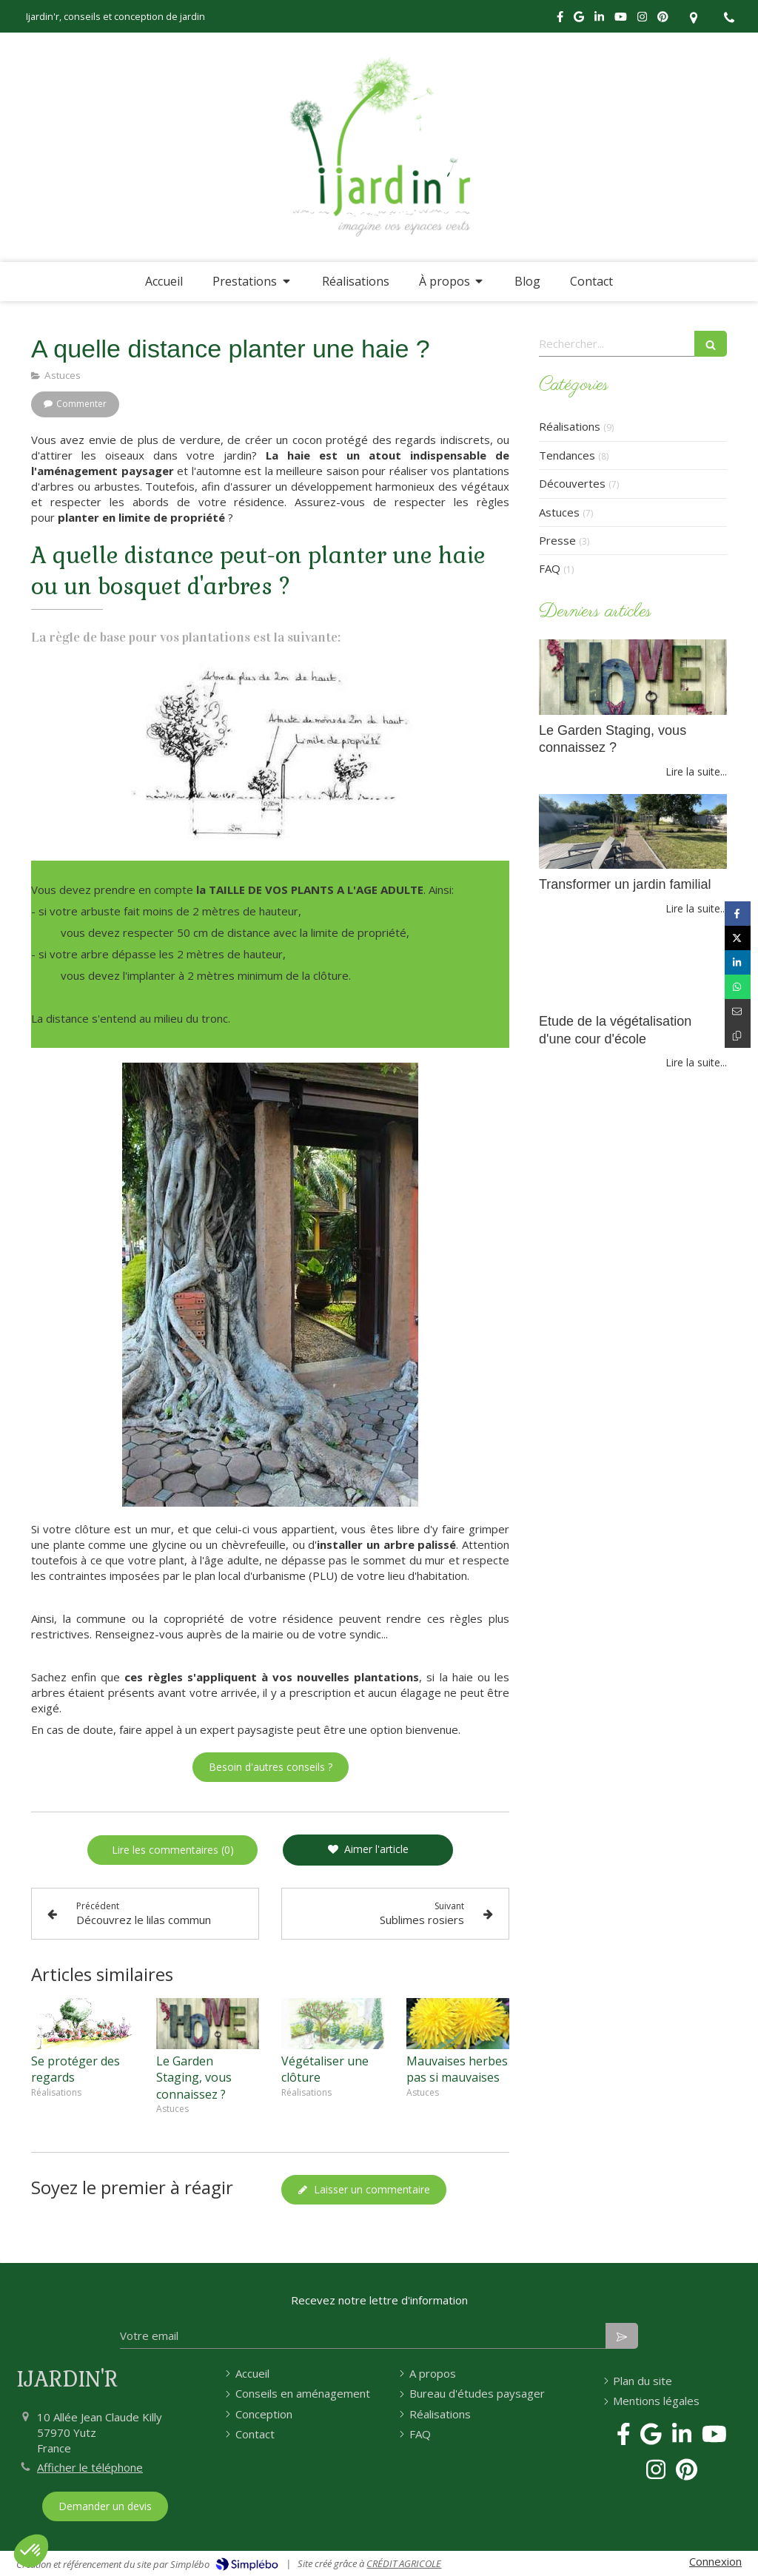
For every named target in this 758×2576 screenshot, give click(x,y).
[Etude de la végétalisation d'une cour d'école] (633, 968)
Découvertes (572, 483)
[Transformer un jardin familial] (633, 832)
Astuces (559, 512)
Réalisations (569, 426)
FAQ (549, 568)
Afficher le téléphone (90, 2467)
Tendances (567, 455)
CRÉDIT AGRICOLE (403, 2563)
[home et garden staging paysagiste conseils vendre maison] (633, 677)
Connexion (715, 2561)
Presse (557, 540)
